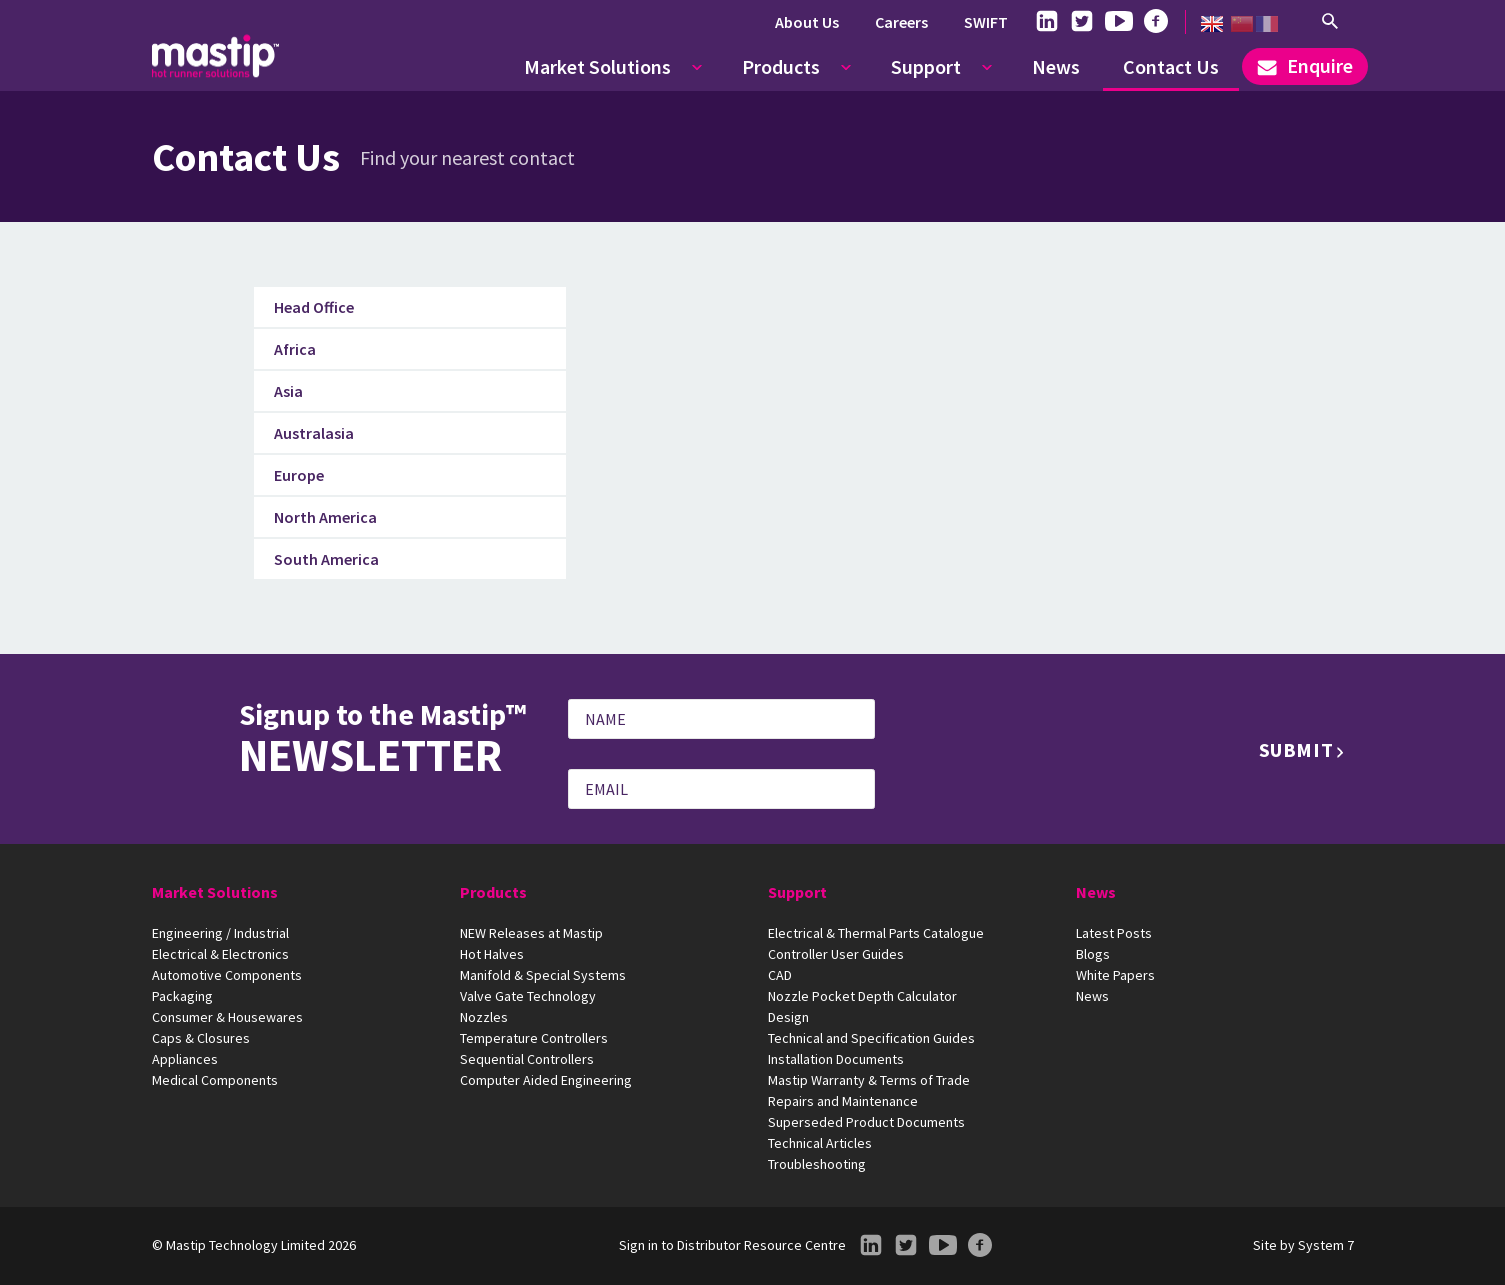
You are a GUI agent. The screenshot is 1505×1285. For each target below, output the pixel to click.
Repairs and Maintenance (843, 1101)
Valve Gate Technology (528, 996)
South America (326, 559)
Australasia (314, 433)
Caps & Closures (201, 1038)
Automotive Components (227, 975)
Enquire (1305, 65)
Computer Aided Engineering (546, 1080)
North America (325, 517)
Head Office (314, 307)
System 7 (1326, 1245)
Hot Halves (492, 954)
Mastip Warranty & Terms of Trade (869, 1080)
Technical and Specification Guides (871, 1038)
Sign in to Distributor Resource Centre (732, 1245)
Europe (299, 475)
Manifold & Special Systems (543, 975)
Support (926, 66)
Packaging (182, 996)
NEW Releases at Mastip (531, 933)
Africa (295, 349)
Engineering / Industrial (220, 933)
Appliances (185, 1059)
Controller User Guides (836, 954)
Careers (901, 22)
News (1056, 66)
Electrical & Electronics (220, 954)
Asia (288, 391)
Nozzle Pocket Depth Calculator (862, 996)
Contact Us (1171, 66)
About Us (807, 22)
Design (788, 1017)
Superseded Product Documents (866, 1122)
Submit (1296, 749)
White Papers (1115, 975)
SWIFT (986, 22)
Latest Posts (1114, 933)
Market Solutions (597, 66)
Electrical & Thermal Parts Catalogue (876, 933)
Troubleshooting (817, 1164)
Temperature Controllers (534, 1038)
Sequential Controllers (527, 1059)
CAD (780, 975)
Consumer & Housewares (227, 1017)
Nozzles (484, 1017)
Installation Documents (836, 1059)
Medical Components (215, 1080)
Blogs (1093, 954)
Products (781, 66)
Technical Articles (820, 1143)
